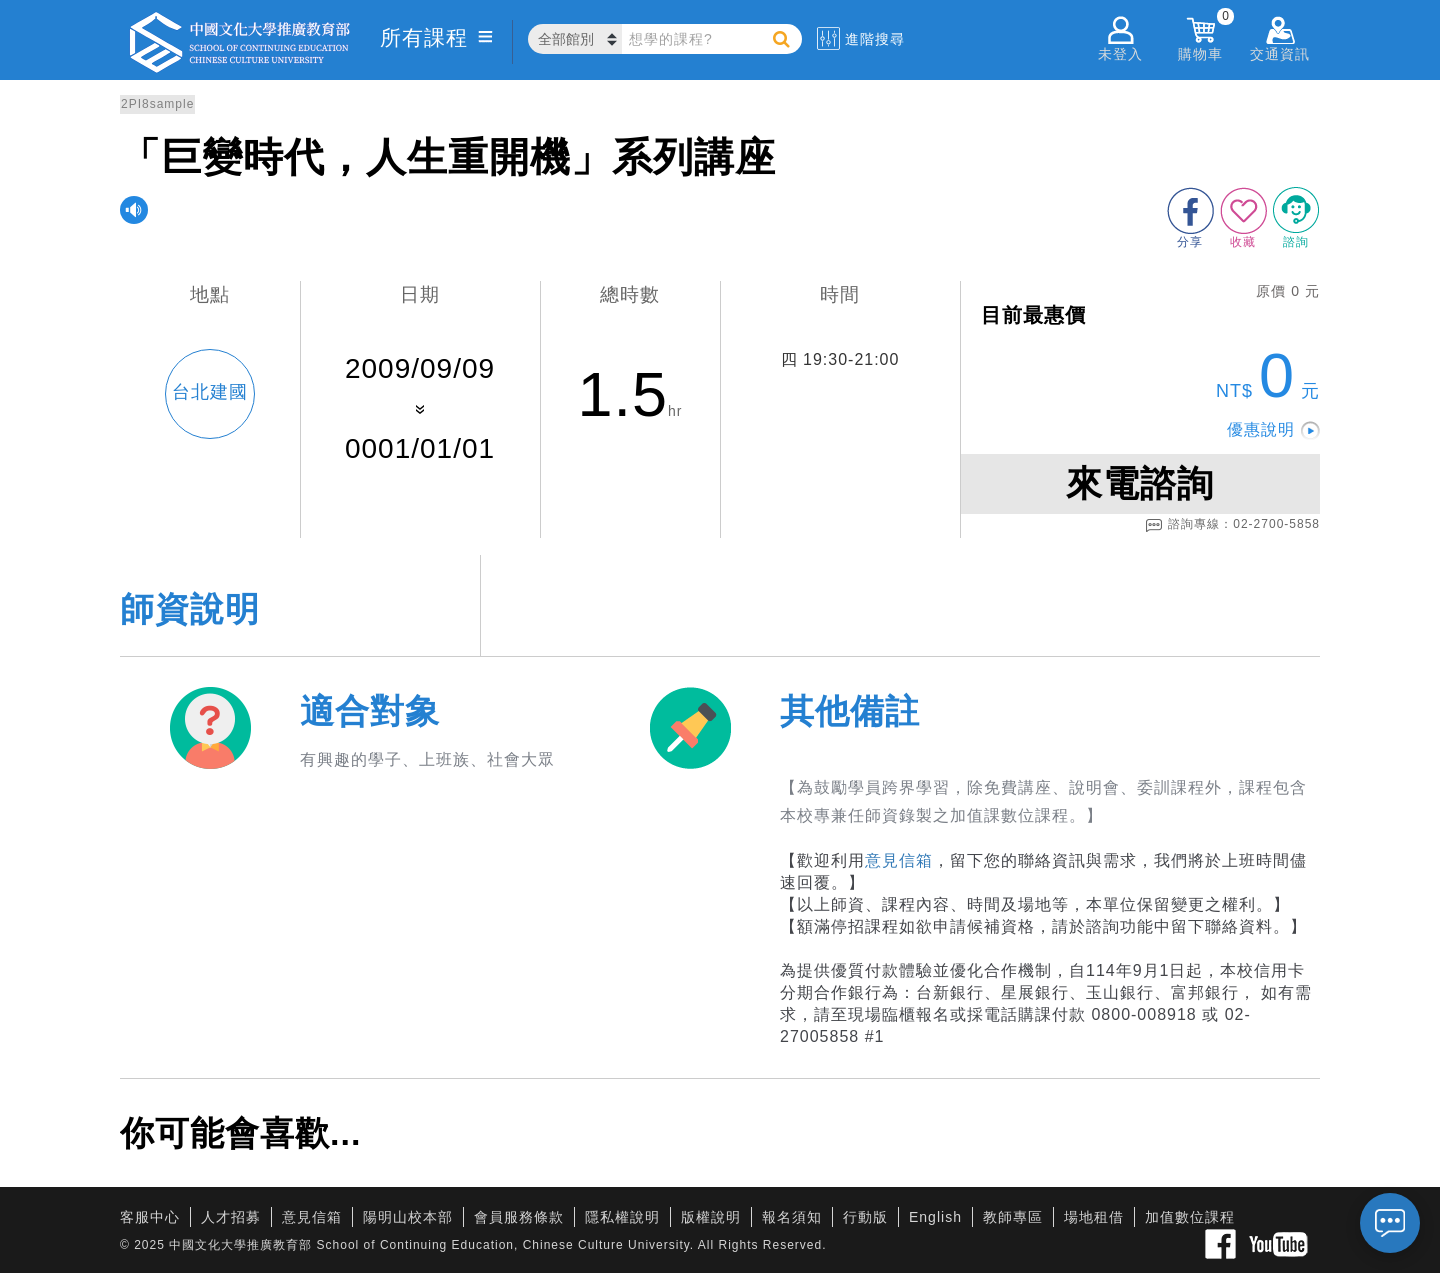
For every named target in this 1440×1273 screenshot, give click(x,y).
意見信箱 (899, 860)
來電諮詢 (1140, 483)
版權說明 (711, 1217)
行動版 (865, 1217)
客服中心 (150, 1217)
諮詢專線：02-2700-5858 (1232, 525)
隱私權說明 (622, 1217)
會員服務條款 (519, 1217)
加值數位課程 (1190, 1217)
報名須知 (792, 1217)
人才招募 (231, 1217)
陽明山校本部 (408, 1217)
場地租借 (1094, 1217)
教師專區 (1013, 1217)
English (935, 1217)
